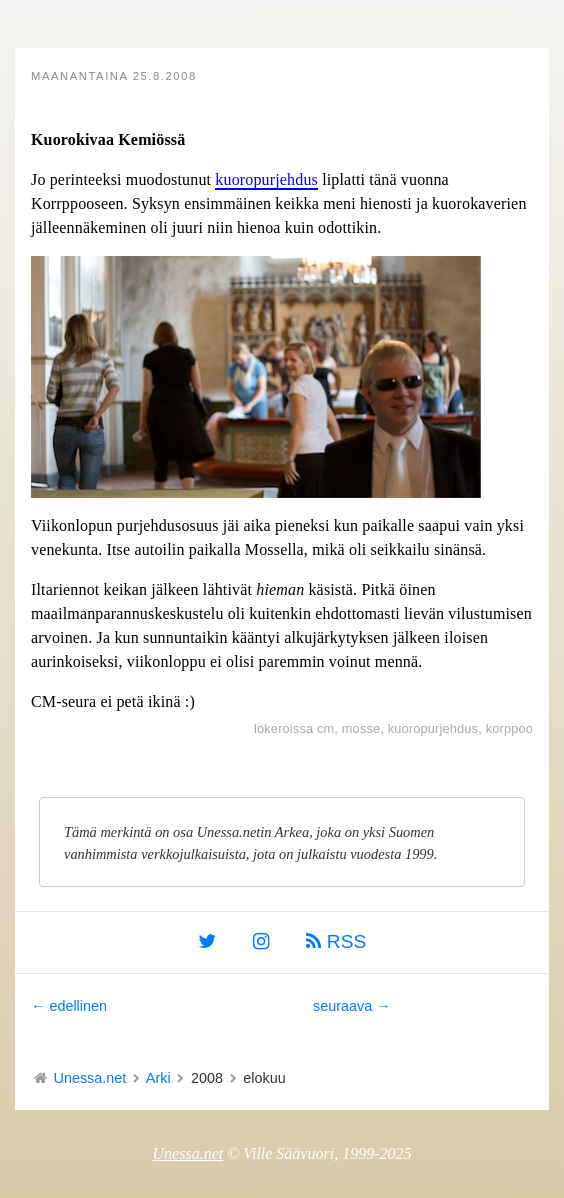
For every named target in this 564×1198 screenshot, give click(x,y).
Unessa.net (90, 1078)
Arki (158, 1078)
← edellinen (69, 1006)
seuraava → (352, 1006)
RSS (336, 941)
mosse (361, 728)
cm (325, 728)
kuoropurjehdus (266, 179)
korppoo (509, 728)
